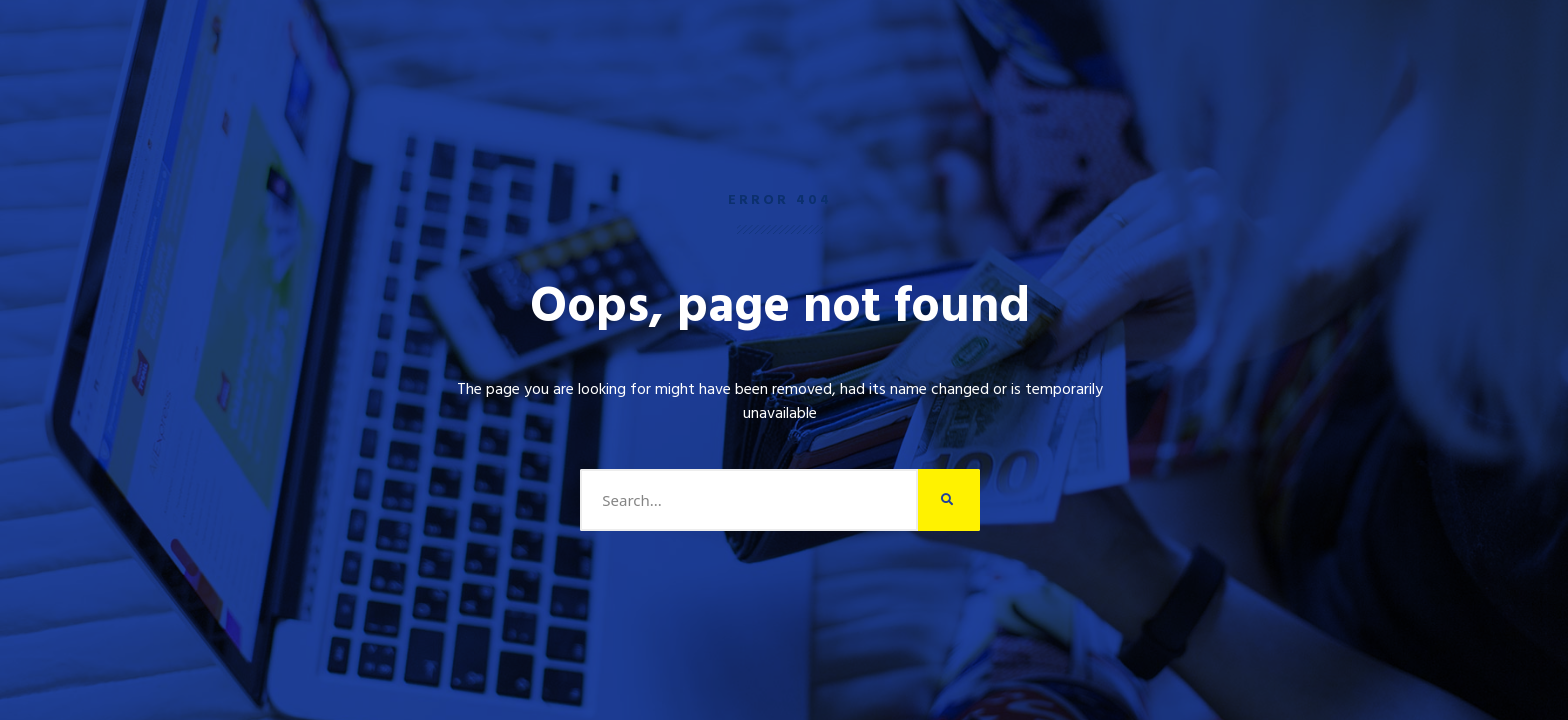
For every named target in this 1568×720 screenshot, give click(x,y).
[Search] (949, 500)
